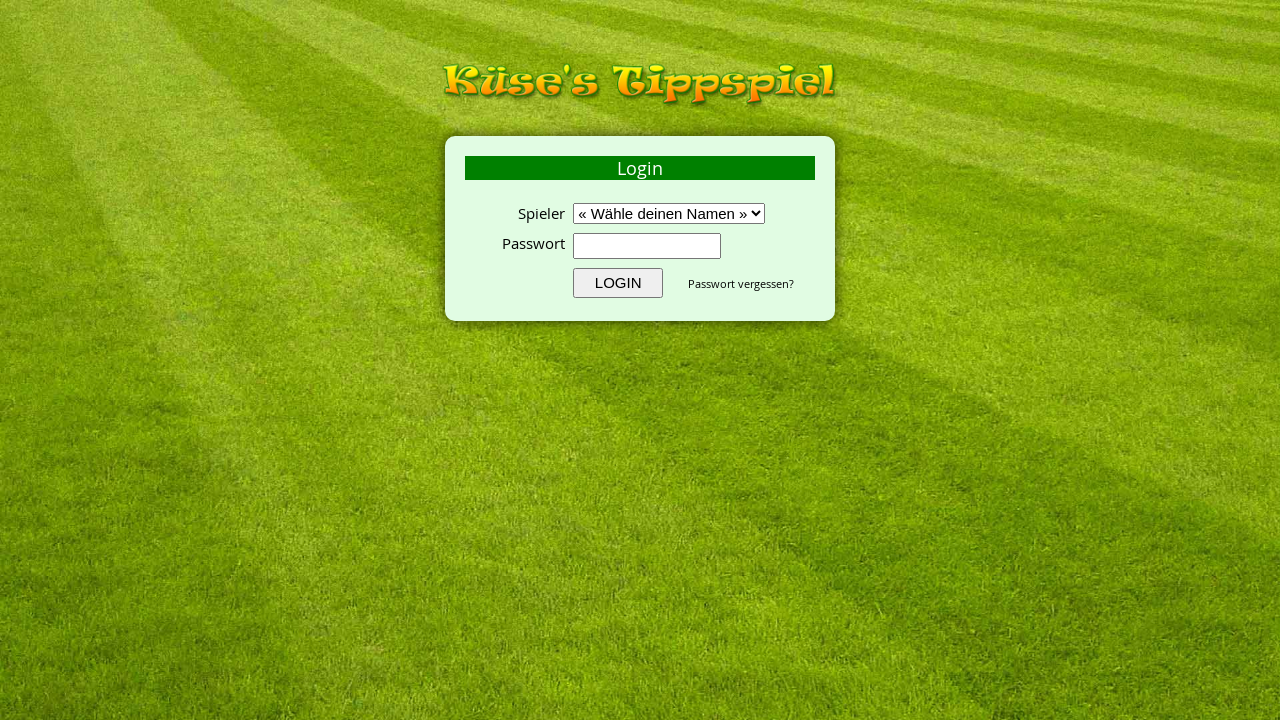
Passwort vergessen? (741, 283)
